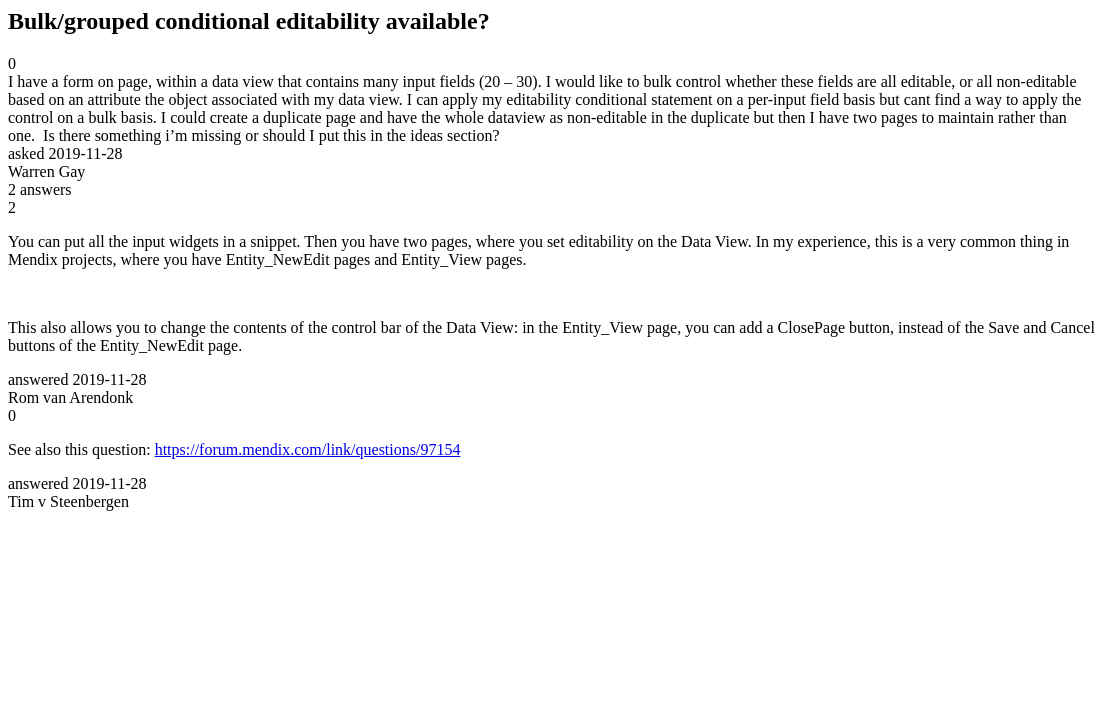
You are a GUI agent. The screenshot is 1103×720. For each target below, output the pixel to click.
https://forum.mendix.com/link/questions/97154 (308, 449)
